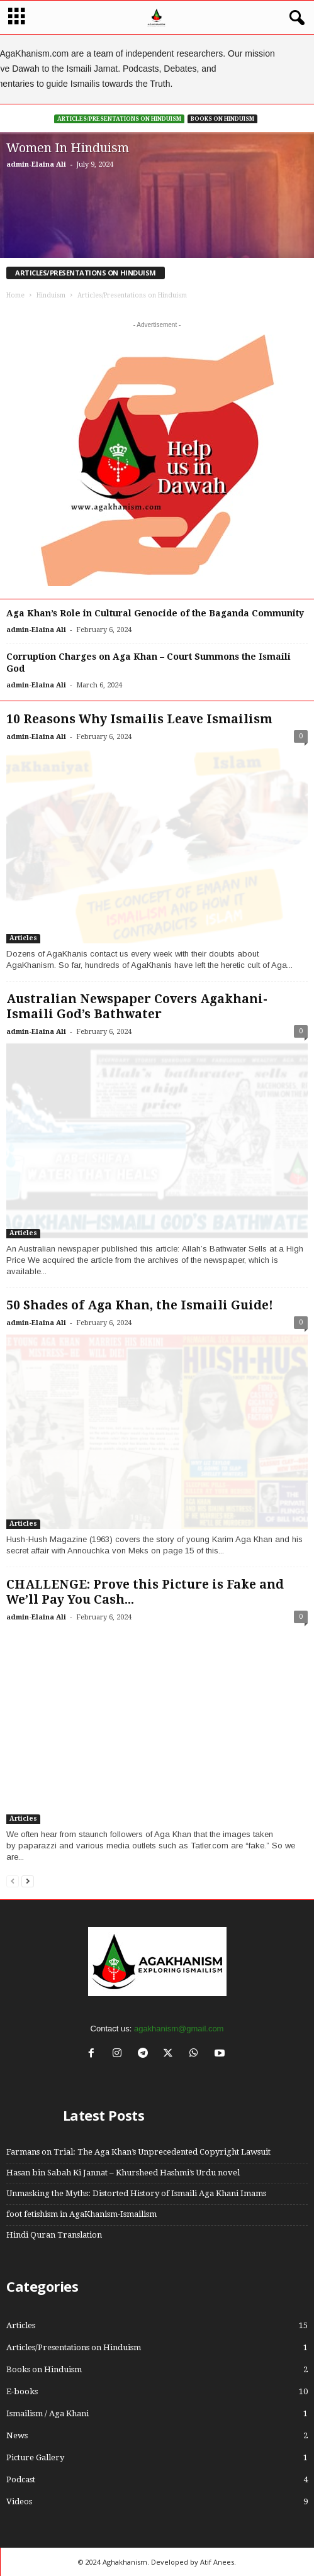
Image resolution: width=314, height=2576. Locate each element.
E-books (22, 2391)
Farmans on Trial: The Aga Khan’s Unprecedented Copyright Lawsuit (138, 2152)
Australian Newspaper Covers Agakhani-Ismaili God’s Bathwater (136, 1006)
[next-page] (27, 1880)
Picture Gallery (35, 2457)
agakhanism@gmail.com (179, 2028)
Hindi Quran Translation (54, 2235)
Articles (23, 938)
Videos (19, 2501)
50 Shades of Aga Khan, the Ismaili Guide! (139, 1305)
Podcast (20, 2479)
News (17, 2435)
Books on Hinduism (222, 119)
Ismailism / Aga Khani (47, 2413)
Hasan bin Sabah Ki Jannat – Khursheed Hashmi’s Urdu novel (123, 2172)
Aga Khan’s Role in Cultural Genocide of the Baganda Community (155, 613)
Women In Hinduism (67, 147)
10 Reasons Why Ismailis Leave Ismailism (139, 719)
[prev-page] (12, 1880)
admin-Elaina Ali (36, 164)
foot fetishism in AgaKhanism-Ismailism (81, 2214)
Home (15, 295)
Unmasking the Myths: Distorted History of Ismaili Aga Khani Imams (136, 2193)
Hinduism (50, 295)
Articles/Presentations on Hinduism (119, 119)
